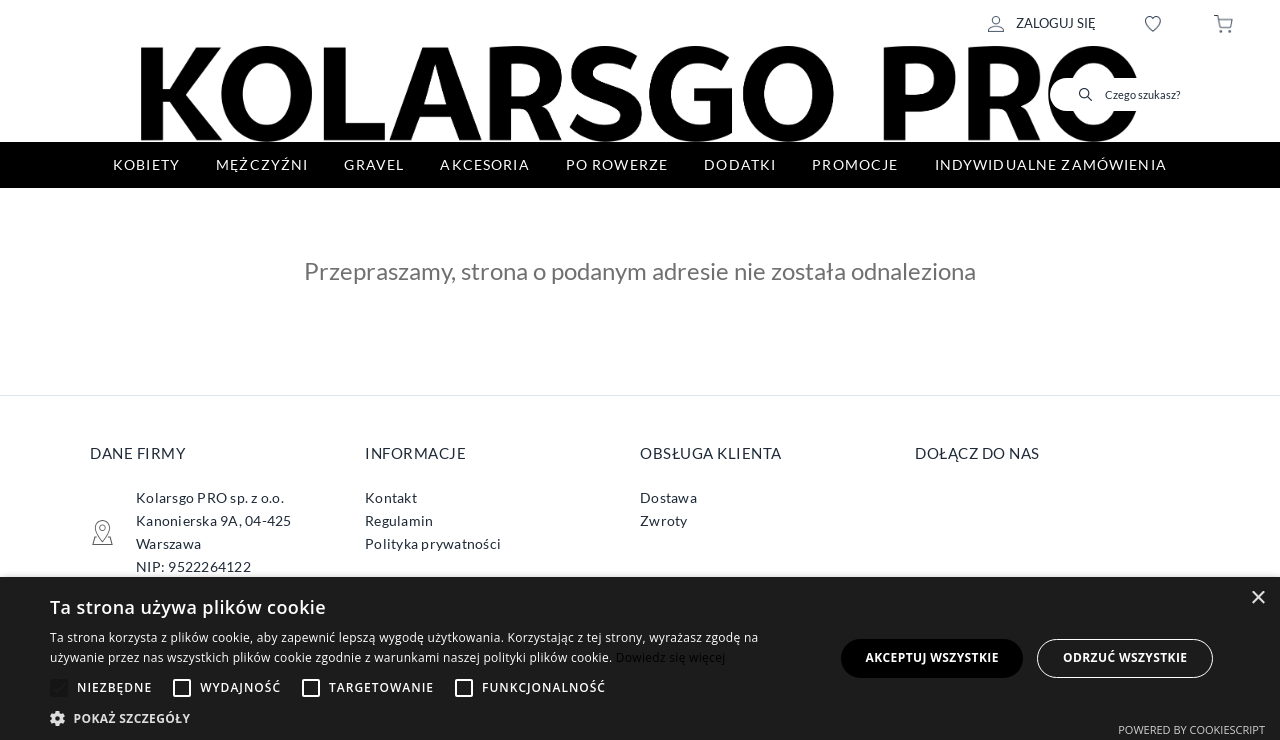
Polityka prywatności (433, 543)
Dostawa (668, 497)
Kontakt (391, 497)
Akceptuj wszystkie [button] (931, 657)
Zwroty (664, 520)
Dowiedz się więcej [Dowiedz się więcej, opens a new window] (671, 657)
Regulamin (399, 520)
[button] (430, 716)
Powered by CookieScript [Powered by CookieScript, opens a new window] (1191, 729)
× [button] (1257, 598)
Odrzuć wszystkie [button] (1125, 657)
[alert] (640, 658)
